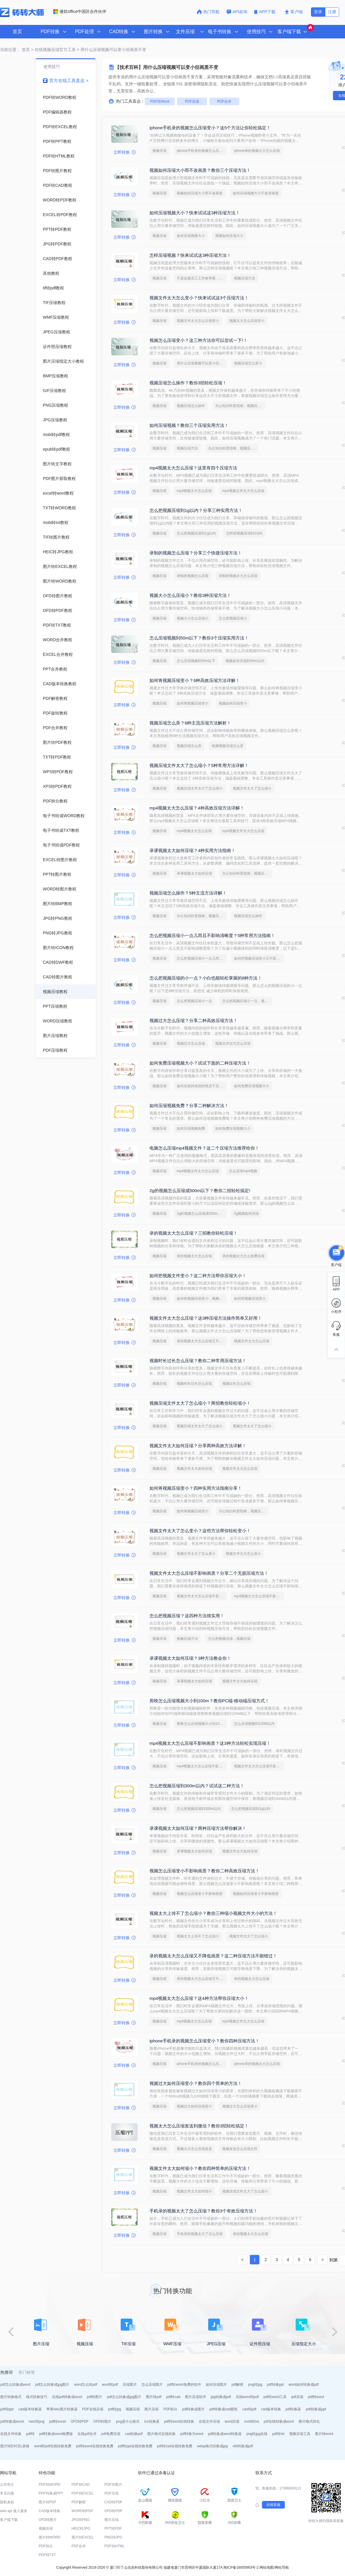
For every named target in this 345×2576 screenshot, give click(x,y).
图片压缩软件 (195, 2397)
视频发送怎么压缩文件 (240, 2149)
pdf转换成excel (12, 2421)
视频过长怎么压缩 (236, 1384)
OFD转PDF (79, 2421)
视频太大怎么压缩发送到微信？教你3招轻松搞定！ (199, 2125)
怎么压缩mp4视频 (243, 1171)
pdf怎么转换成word (15, 2384)
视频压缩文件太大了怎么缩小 (200, 788)
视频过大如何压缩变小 (194, 2106)
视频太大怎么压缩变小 (247, 321)
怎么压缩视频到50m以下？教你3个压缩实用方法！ (199, 637)
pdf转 (30, 2434)
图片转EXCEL (83, 2537)
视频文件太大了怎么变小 (196, 1554)
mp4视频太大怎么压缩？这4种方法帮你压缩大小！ (199, 1998)
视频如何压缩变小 (233, 703)
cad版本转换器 (29, 2409)
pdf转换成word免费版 (56, 2434)
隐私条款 (7, 2502)
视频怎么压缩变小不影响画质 (200, 1894)
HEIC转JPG (81, 2528)
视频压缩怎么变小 (248, 363)
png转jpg (255, 2384)
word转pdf (110, 2384)
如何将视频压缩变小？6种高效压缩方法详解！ (194, 680)
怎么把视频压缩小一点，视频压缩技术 (247, 1001)
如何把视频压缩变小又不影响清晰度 (259, 958)
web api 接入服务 (13, 2511)
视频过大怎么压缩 (191, 1043)
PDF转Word (159, 101)
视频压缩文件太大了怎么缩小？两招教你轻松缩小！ (200, 1403)
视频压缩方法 (244, 278)
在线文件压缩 (209, 2421)
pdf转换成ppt (316, 2409)
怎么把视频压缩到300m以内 (199, 1809)
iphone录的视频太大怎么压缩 (257, 151)
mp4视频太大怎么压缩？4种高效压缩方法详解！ (196, 807)
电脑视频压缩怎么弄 (227, 746)
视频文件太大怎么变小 (243, 1554)
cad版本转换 (271, 2409)
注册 (332, 11)
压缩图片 (130, 2384)
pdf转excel (57, 2421)
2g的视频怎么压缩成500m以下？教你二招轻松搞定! (199, 1190)
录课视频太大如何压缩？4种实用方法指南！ (192, 850)
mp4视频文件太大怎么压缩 (243, 491)
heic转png (37, 2421)
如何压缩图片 (216, 2384)
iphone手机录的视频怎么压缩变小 (202, 151)
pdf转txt (278, 2434)
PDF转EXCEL (83, 2493)
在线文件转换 (10, 2434)
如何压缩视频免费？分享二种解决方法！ (189, 1105)
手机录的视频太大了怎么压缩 (200, 2234)
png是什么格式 (127, 2421)
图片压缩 (151, 2409)
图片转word (324, 2434)
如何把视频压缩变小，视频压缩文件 (202, 1299)
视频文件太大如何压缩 (194, 1469)
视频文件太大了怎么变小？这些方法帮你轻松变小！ (200, 1530)
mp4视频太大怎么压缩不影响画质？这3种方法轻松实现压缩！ (210, 1743)
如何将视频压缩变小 (192, 703)
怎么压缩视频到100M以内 (254, 1724)
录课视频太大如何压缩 (194, 873)
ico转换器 (151, 2421)
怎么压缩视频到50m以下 (196, 661)
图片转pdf (153, 2397)
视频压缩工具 (299, 2434)
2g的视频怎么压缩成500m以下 (201, 1213)
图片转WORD (49, 2537)
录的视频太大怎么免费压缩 (243, 1256)
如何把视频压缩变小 (250, 1299)
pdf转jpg (114, 2409)
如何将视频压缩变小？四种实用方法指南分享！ (195, 1488)
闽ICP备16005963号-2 (241, 2567)
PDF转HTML (115, 2546)
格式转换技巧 (36, 2397)
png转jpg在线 (256, 2434)
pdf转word (316, 2397)
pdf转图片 (94, 2397)
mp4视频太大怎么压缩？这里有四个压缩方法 (193, 467)
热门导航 (208, 11)
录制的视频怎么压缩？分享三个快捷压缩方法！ (195, 552)
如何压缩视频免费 (191, 1128)
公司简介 (7, 2484)
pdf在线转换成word (279, 2421)
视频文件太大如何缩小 (194, 2191)
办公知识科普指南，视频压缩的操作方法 (240, 406)
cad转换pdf (134, 2434)
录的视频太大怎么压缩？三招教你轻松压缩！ (193, 1233)
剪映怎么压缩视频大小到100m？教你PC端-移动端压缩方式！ (209, 1700)
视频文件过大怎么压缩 (232, 1043)
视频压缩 (159, 151)
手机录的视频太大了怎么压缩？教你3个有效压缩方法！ (203, 2210)
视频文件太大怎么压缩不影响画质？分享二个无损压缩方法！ (208, 1573)
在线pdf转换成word (67, 2397)
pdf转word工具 (275, 2397)
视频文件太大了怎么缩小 (252, 788)
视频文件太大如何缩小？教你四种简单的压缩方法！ (200, 2168)
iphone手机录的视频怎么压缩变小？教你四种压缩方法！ (204, 2040)
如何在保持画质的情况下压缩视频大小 (202, 1086)
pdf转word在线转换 (179, 2421)
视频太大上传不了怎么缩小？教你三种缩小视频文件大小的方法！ (213, 1913)
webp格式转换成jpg (212, 2446)
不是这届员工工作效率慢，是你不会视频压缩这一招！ (202, 278)
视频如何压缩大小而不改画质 (200, 193)
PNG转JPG (113, 2537)
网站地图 (267, 2567)
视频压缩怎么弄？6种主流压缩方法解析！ (190, 722)
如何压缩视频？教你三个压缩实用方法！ (189, 425)
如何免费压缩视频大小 (251, 1086)
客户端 (294, 11)
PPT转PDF (113, 2528)
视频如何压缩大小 (229, 236)
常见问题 (7, 2493)
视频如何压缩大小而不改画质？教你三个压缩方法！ (200, 170)
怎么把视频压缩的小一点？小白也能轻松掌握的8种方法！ (205, 977)
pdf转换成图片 (193, 2409)
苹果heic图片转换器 (62, 2409)
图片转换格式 (10, 2397)
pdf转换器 (293, 2409)
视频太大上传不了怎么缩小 (198, 1936)
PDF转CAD (81, 2484)
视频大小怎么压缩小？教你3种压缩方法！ (190, 595)
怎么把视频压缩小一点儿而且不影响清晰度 (202, 958)
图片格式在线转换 (161, 2434)
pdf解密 (238, 2384)
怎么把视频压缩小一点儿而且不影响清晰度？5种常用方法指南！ (212, 935)
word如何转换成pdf (304, 2384)
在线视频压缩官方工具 (55, 49)
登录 (318, 11)
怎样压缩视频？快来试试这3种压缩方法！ (190, 255)
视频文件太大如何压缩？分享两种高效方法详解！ (197, 1445)
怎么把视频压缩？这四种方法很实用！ (186, 1615)
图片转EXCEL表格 (14, 2446)
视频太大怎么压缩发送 (194, 2149)
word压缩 (232, 2421)
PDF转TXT (47, 2555)
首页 (17, 31)
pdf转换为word (191, 2434)
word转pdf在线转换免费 (52, 2446)
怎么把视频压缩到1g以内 (196, 533)
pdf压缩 (297, 2397)
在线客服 (273, 2505)
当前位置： (10, 49)
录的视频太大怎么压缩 (194, 1256)
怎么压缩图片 (152, 2384)
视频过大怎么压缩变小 (240, 2106)
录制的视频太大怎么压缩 (238, 576)
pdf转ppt (7, 2409)
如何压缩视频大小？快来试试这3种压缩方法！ (194, 212)
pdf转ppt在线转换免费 (135, 2446)
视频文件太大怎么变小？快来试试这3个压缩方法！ (199, 297)
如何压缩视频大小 (191, 236)
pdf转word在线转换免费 (94, 2446)
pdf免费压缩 (110, 2434)
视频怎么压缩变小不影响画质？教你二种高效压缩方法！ (204, 1870)
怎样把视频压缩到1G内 (244, 533)
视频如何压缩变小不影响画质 (256, 1894)
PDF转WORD (49, 2484)
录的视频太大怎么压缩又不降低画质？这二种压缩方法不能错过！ (213, 1955)
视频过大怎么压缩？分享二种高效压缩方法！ (193, 1020)
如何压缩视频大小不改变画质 (256, 193)
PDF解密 (79, 2502)
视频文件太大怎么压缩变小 (198, 321)
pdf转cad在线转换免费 (174, 2446)
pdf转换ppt (275, 2384)
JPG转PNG (81, 2520)
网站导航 (282, 2567)
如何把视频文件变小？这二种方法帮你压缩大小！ (197, 1275)
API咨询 (237, 11)
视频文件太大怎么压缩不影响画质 (202, 1596)
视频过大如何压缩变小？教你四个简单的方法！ (195, 2083)
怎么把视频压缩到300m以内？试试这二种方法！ (196, 1785)
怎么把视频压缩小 (233, 618)
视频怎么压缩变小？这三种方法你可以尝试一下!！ (198, 340)
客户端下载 (9, 2520)
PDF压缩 (192, 101)
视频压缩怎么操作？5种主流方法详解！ (188, 892)
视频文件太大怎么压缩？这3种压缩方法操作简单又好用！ (205, 1318)
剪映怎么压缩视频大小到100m (200, 1724)
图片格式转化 (309, 2421)
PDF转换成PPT (51, 2493)
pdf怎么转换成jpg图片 (52, 2384)
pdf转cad (173, 2397)
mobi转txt (251, 2421)
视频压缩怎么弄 (189, 746)
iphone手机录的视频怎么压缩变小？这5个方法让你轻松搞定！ (210, 127)
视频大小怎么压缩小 (192, 618)
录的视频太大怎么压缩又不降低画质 (202, 1341)
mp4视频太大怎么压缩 (194, 491)
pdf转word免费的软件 (184, 2384)
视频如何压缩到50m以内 (244, 661)
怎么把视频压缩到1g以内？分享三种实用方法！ (196, 510)
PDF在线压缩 (92, 2409)
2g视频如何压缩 (246, 1213)
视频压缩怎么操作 (191, 406)
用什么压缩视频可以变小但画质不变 (202, 363)
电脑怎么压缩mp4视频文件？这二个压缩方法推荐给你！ (204, 1148)
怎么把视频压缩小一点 (194, 1001)
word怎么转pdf (85, 2384)
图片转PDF (47, 2502)
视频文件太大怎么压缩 (251, 1341)
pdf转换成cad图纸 (223, 2409)
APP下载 (265, 11)
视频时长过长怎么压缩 (194, 1384)
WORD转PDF (82, 2511)
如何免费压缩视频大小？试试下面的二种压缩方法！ (200, 1062)
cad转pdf (249, 2409)
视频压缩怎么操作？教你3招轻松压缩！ (188, 382)
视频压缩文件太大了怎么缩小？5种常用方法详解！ (199, 765)
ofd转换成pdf (243, 2446)
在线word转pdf (247, 2397)
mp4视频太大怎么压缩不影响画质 (259, 1596)
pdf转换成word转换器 (225, 2434)
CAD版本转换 (49, 2511)
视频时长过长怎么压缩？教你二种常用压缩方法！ (197, 1360)
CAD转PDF (113, 2502)
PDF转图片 (113, 2484)
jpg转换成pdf (221, 2397)
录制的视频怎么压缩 (192, 576)
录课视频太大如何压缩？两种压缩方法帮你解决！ (197, 1828)
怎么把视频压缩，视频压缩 (229, 1639)
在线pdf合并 (87, 2434)
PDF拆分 (170, 2409)
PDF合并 (224, 101)
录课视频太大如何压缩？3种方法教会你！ (190, 1658)
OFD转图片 (102, 2421)
